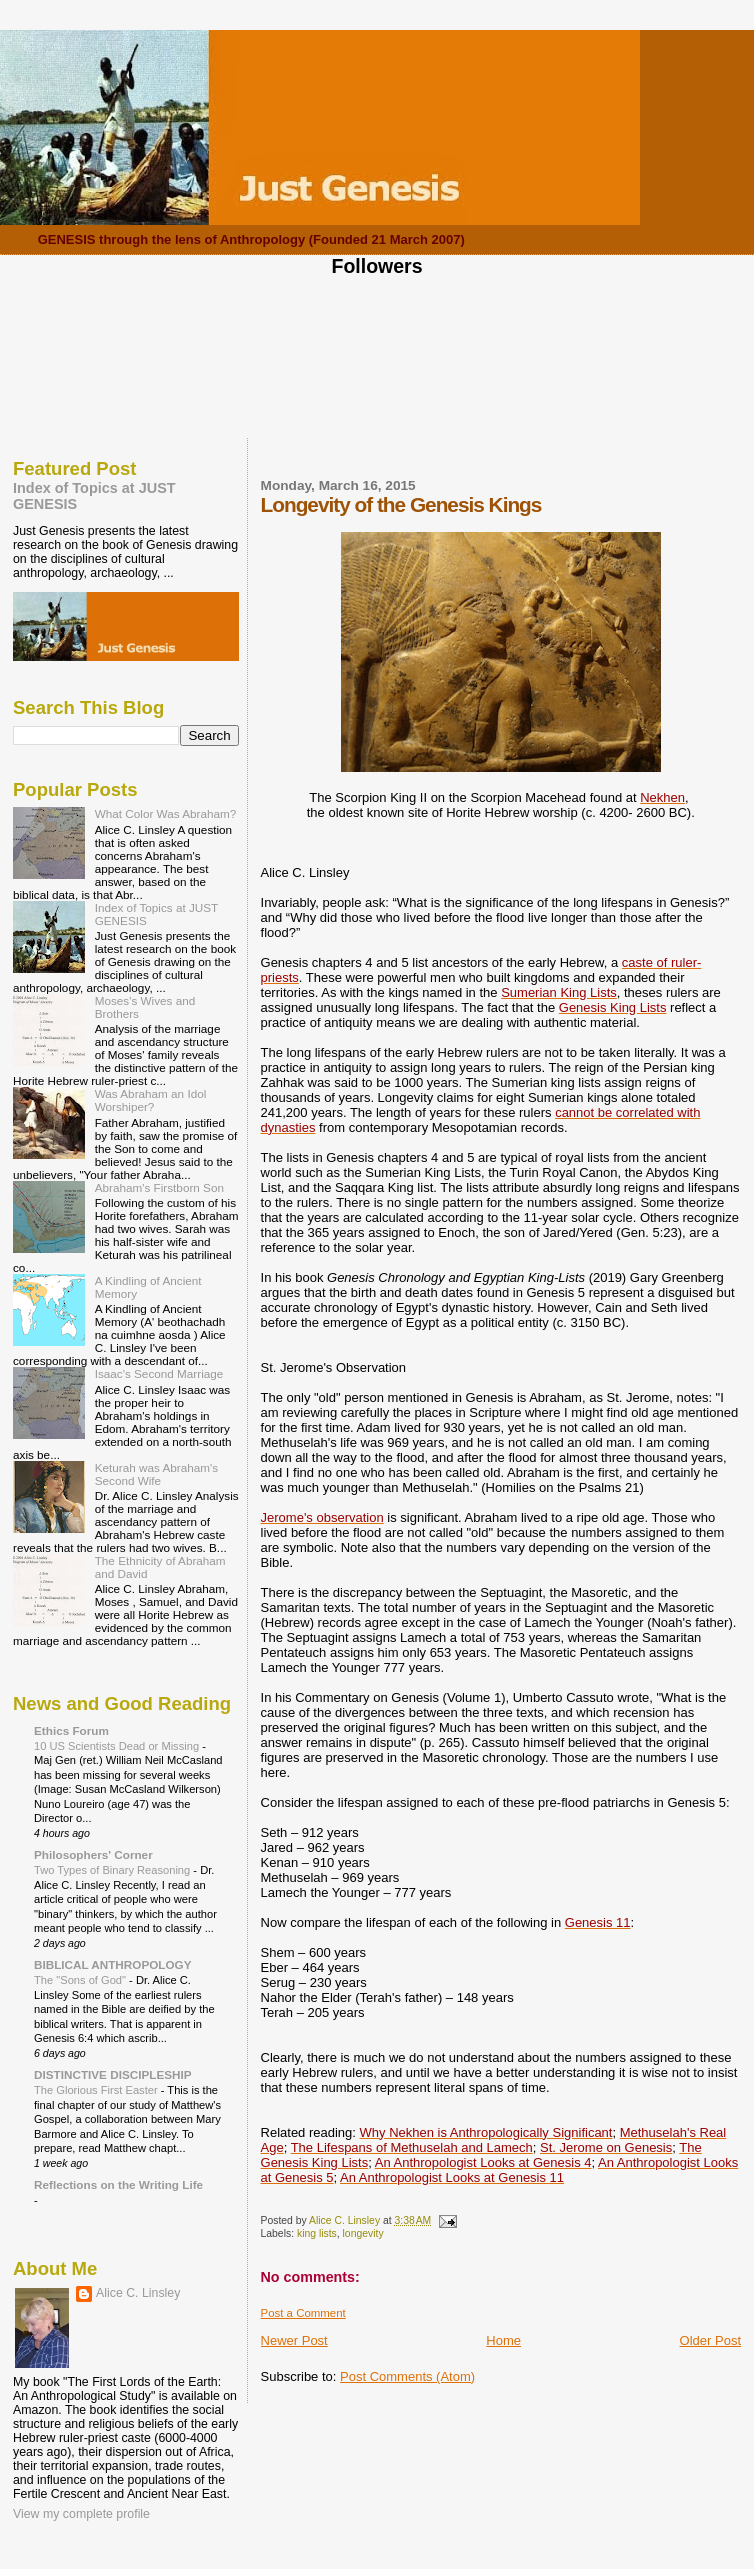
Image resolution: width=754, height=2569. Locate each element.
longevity (363, 2233)
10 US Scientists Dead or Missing (118, 1746)
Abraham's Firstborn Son (159, 1187)
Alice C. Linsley (138, 2293)
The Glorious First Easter (97, 2090)
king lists (317, 2233)
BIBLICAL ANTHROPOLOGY (113, 1964)
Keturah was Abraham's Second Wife (156, 1474)
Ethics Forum (71, 1730)
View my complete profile (81, 2514)
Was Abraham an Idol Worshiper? (151, 1100)
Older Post (710, 2340)
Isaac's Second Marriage (159, 1373)
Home (503, 2340)
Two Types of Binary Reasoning (113, 1870)
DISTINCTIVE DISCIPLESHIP (113, 2074)
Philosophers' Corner (93, 1854)
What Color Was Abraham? (166, 813)
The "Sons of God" (81, 1980)
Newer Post (294, 2340)
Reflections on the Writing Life (118, 2184)
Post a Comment (303, 2313)
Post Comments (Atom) (407, 2376)
